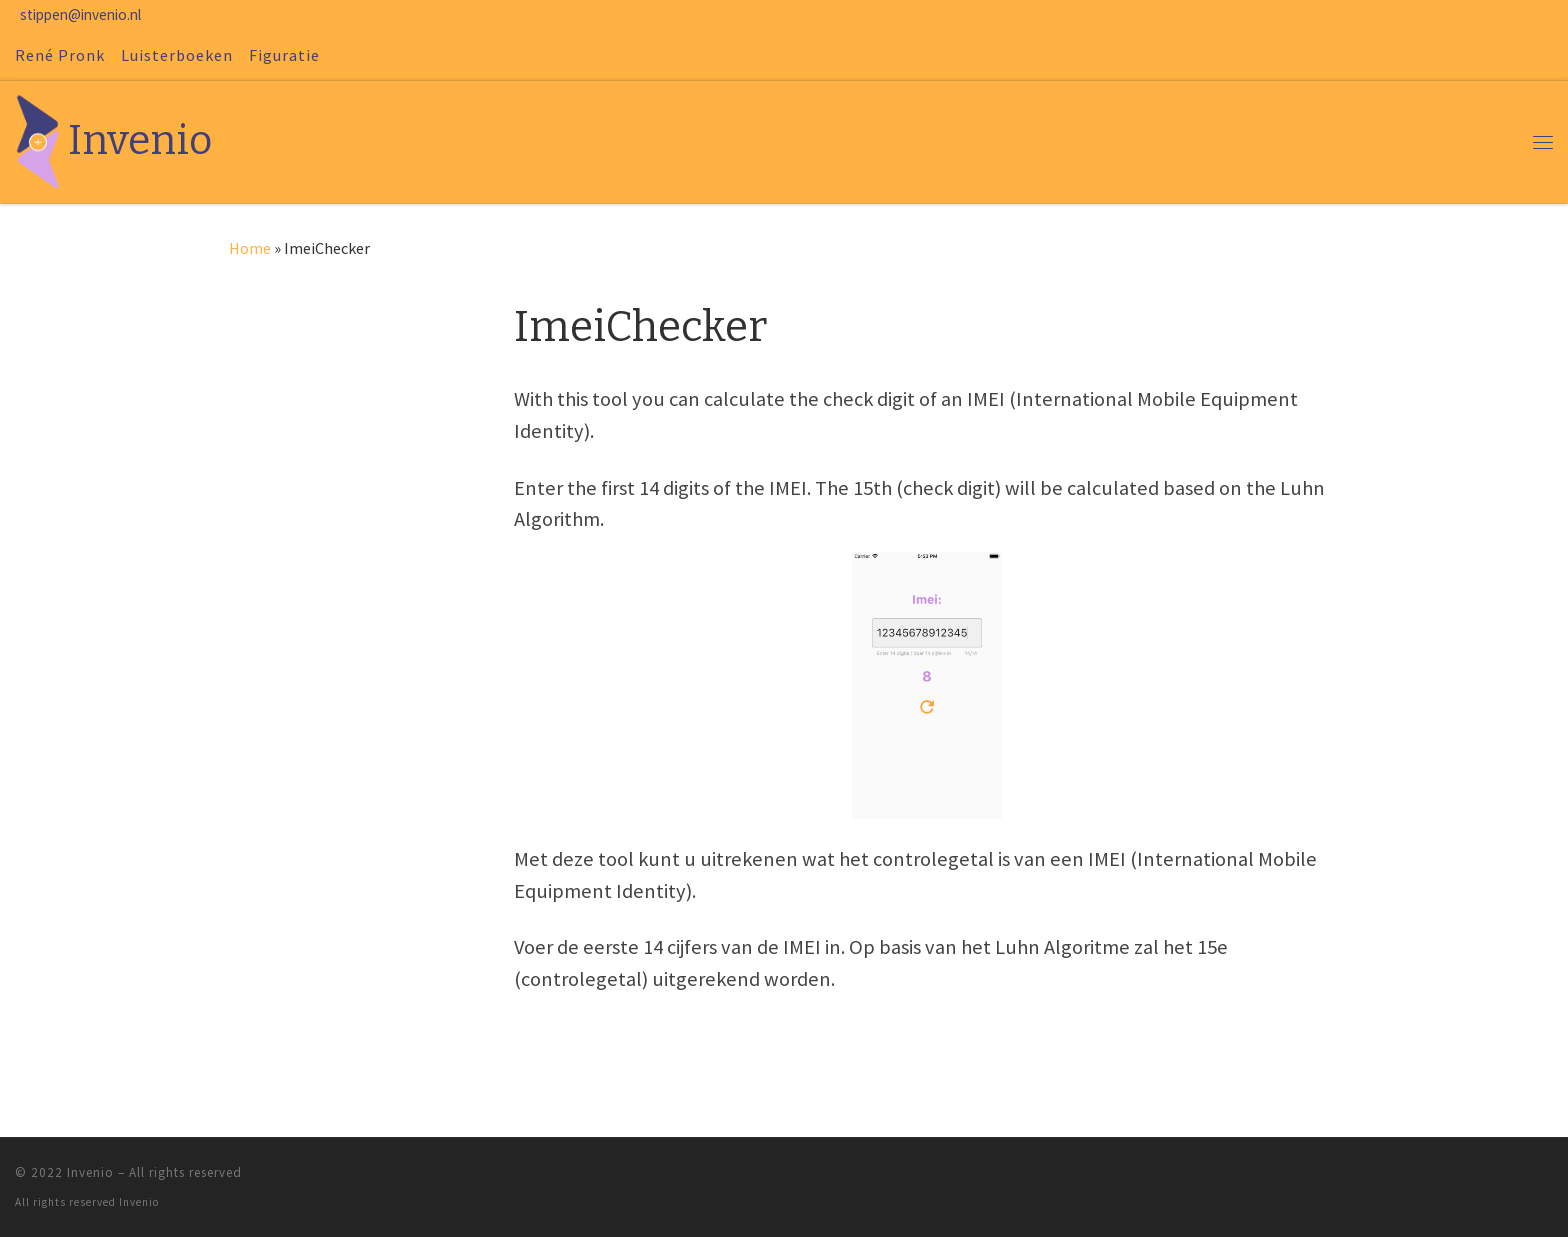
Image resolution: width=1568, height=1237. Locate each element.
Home (250, 248)
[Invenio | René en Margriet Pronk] (38, 139)
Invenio (90, 1172)
